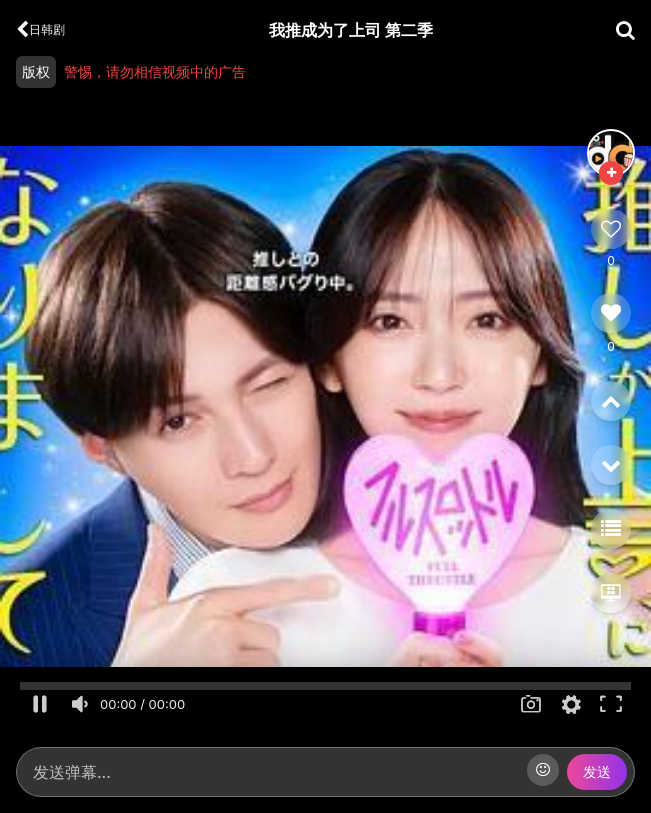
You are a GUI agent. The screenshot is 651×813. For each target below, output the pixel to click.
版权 (36, 71)
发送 (597, 771)
